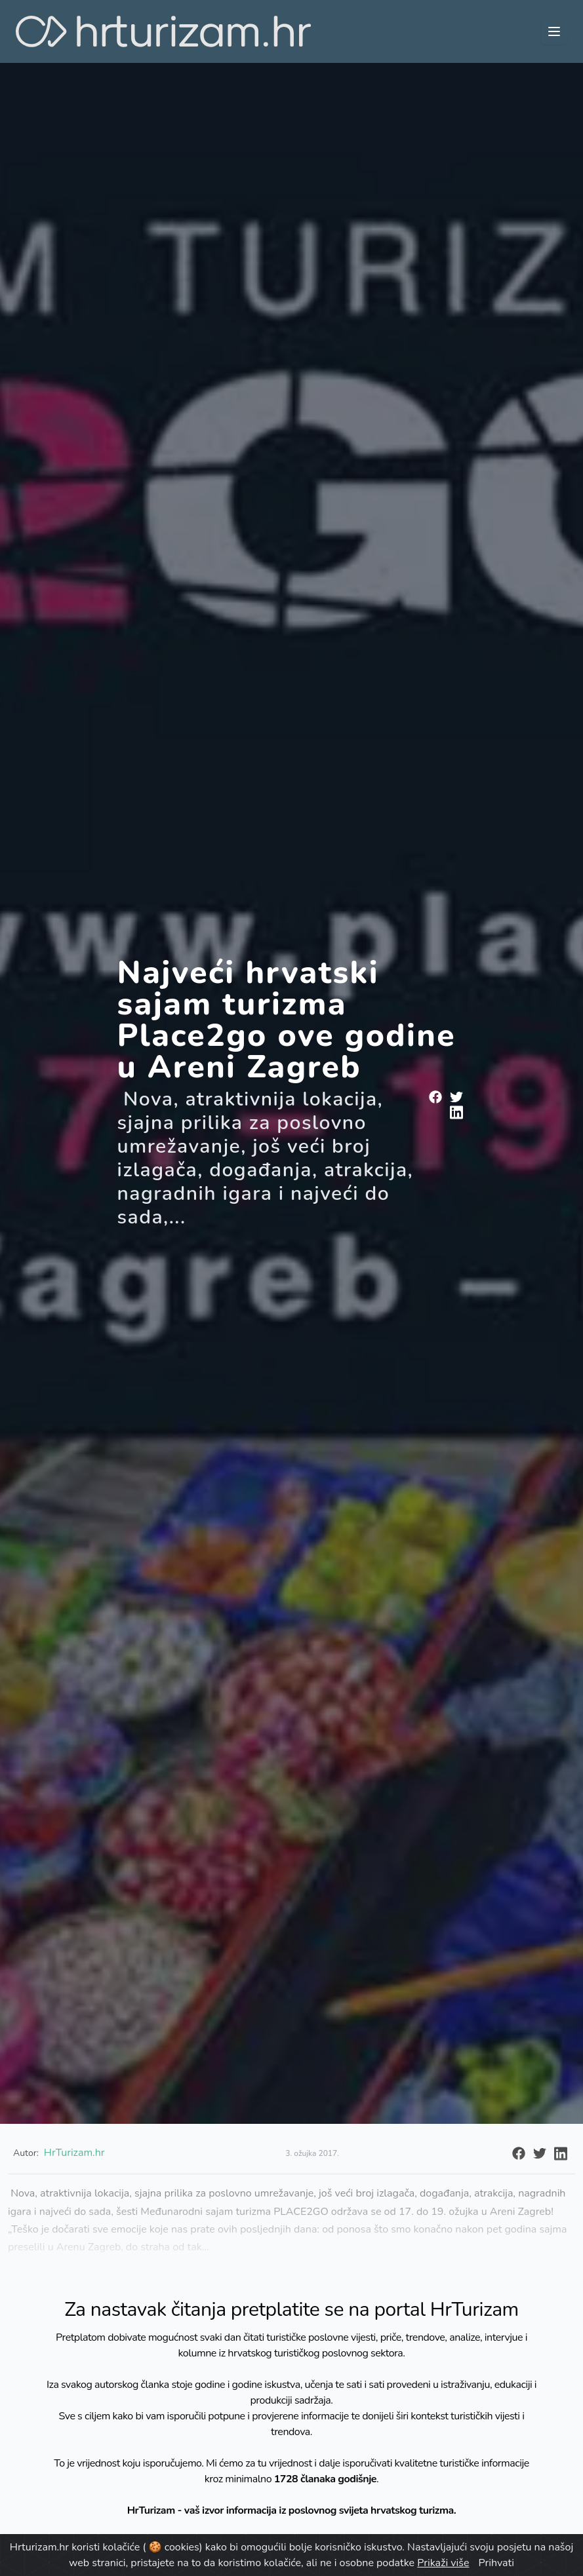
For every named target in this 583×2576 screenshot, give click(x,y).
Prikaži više (443, 2563)
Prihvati (496, 2563)
